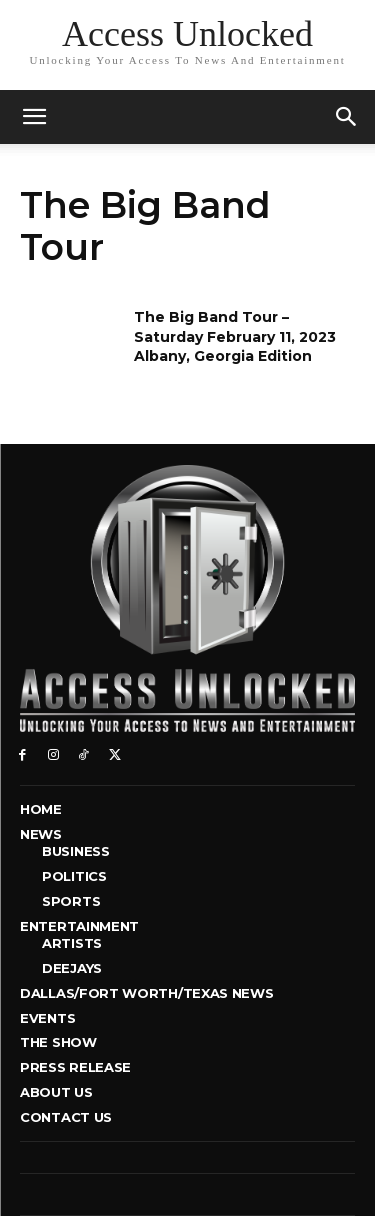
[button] (347, 117)
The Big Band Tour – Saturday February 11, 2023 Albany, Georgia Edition (235, 336)
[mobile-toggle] (34, 117)
